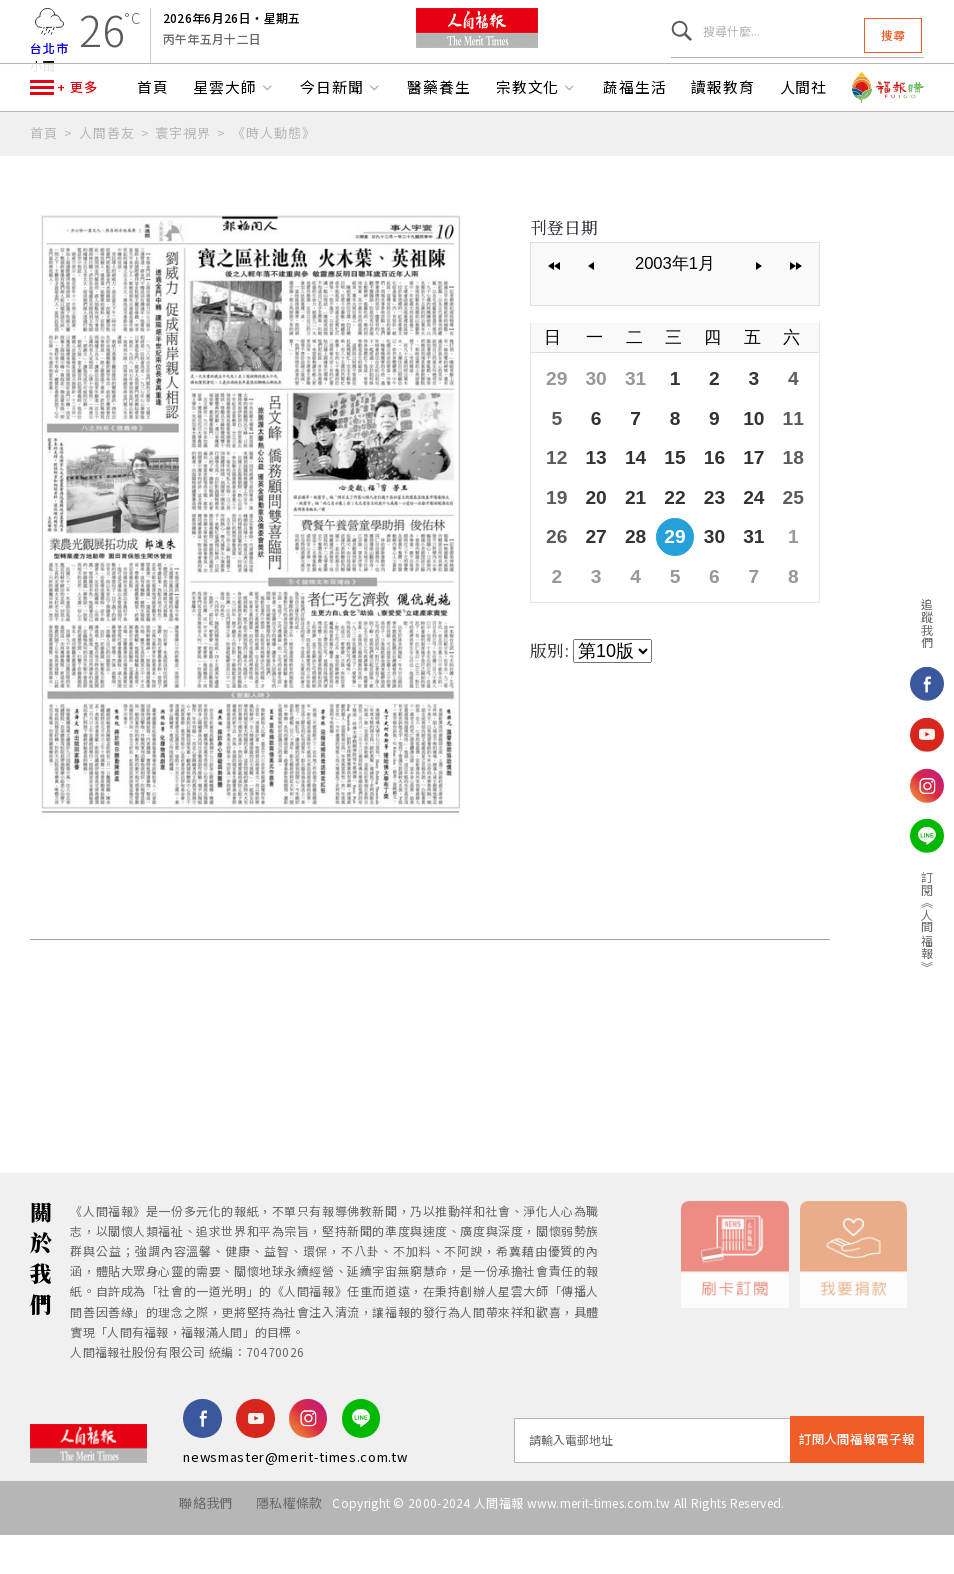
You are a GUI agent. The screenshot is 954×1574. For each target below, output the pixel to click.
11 (769, 459)
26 (555, 566)
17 (733, 495)
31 (626, 424)
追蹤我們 (927, 623)
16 (697, 495)
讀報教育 (723, 138)
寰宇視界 (183, 182)
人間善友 (107, 182)
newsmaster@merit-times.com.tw (295, 1505)
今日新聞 (341, 138)
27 (590, 566)
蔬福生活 (635, 138)
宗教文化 (537, 138)
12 (555, 495)
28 (626, 566)
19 (555, 531)
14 (626, 495)
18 (769, 495)
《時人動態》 (274, 182)
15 (662, 495)
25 (769, 531)
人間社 (804, 138)
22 (662, 531)
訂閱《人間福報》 (927, 921)
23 (697, 531)
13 (590, 495)
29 (555, 424)
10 (733, 459)
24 (733, 531)
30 (590, 424)
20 (590, 531)
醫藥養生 (439, 138)
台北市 (49, 60)
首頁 (153, 138)
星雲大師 (234, 138)
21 (626, 531)
